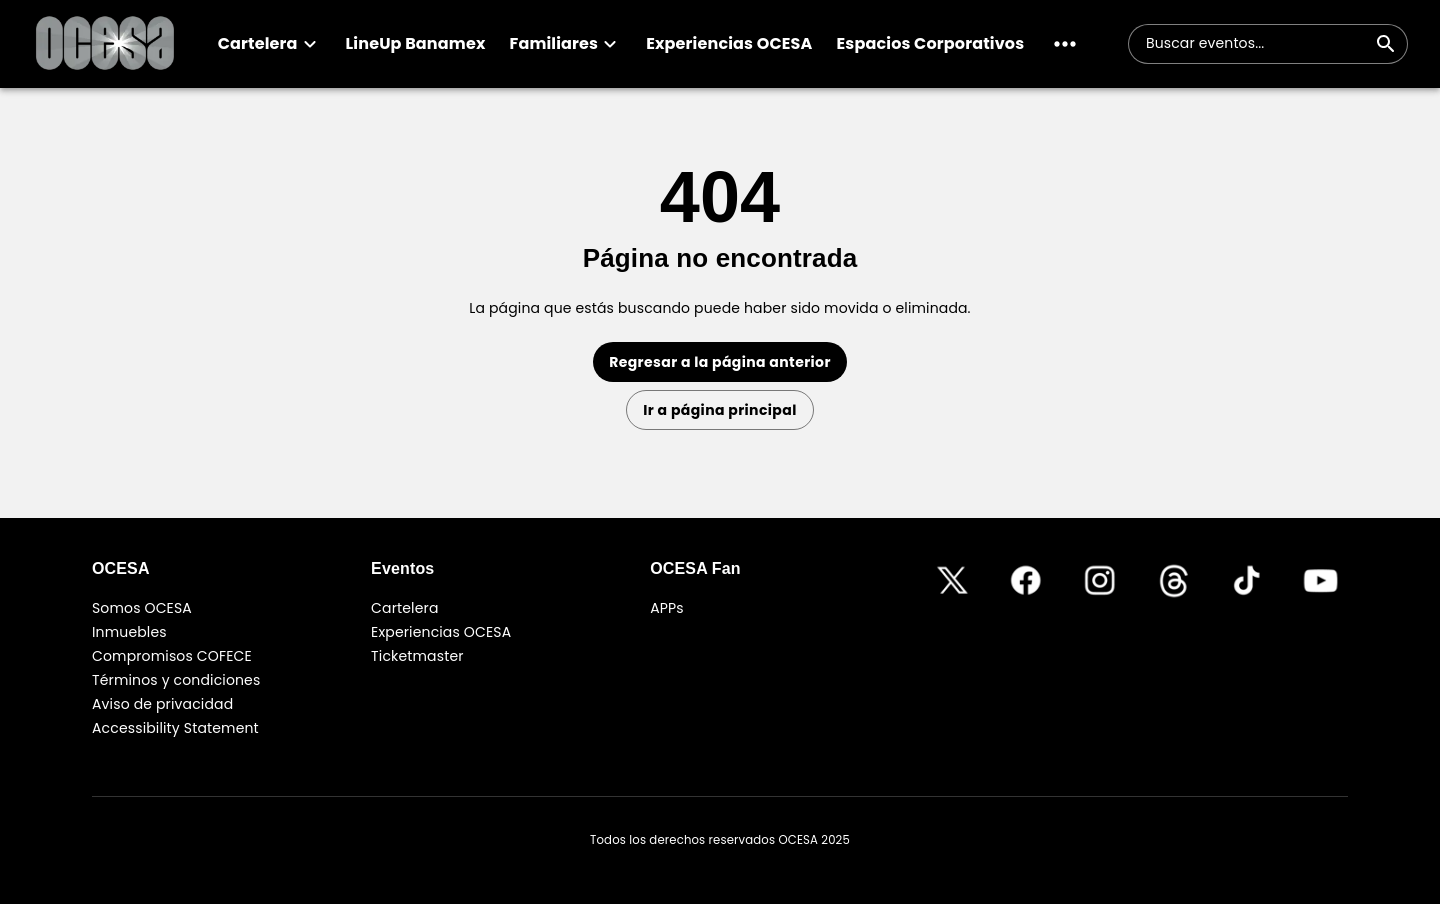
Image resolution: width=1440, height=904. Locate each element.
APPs (667, 608)
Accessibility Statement (175, 728)
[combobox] (1256, 44)
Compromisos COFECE (172, 656)
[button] (270, 44)
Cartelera (404, 608)
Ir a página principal (719, 410)
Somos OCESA (142, 608)
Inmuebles (129, 632)
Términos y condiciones (176, 680)
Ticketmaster (417, 656)
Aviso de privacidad (162, 704)
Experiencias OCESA (441, 632)
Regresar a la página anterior (720, 362)
